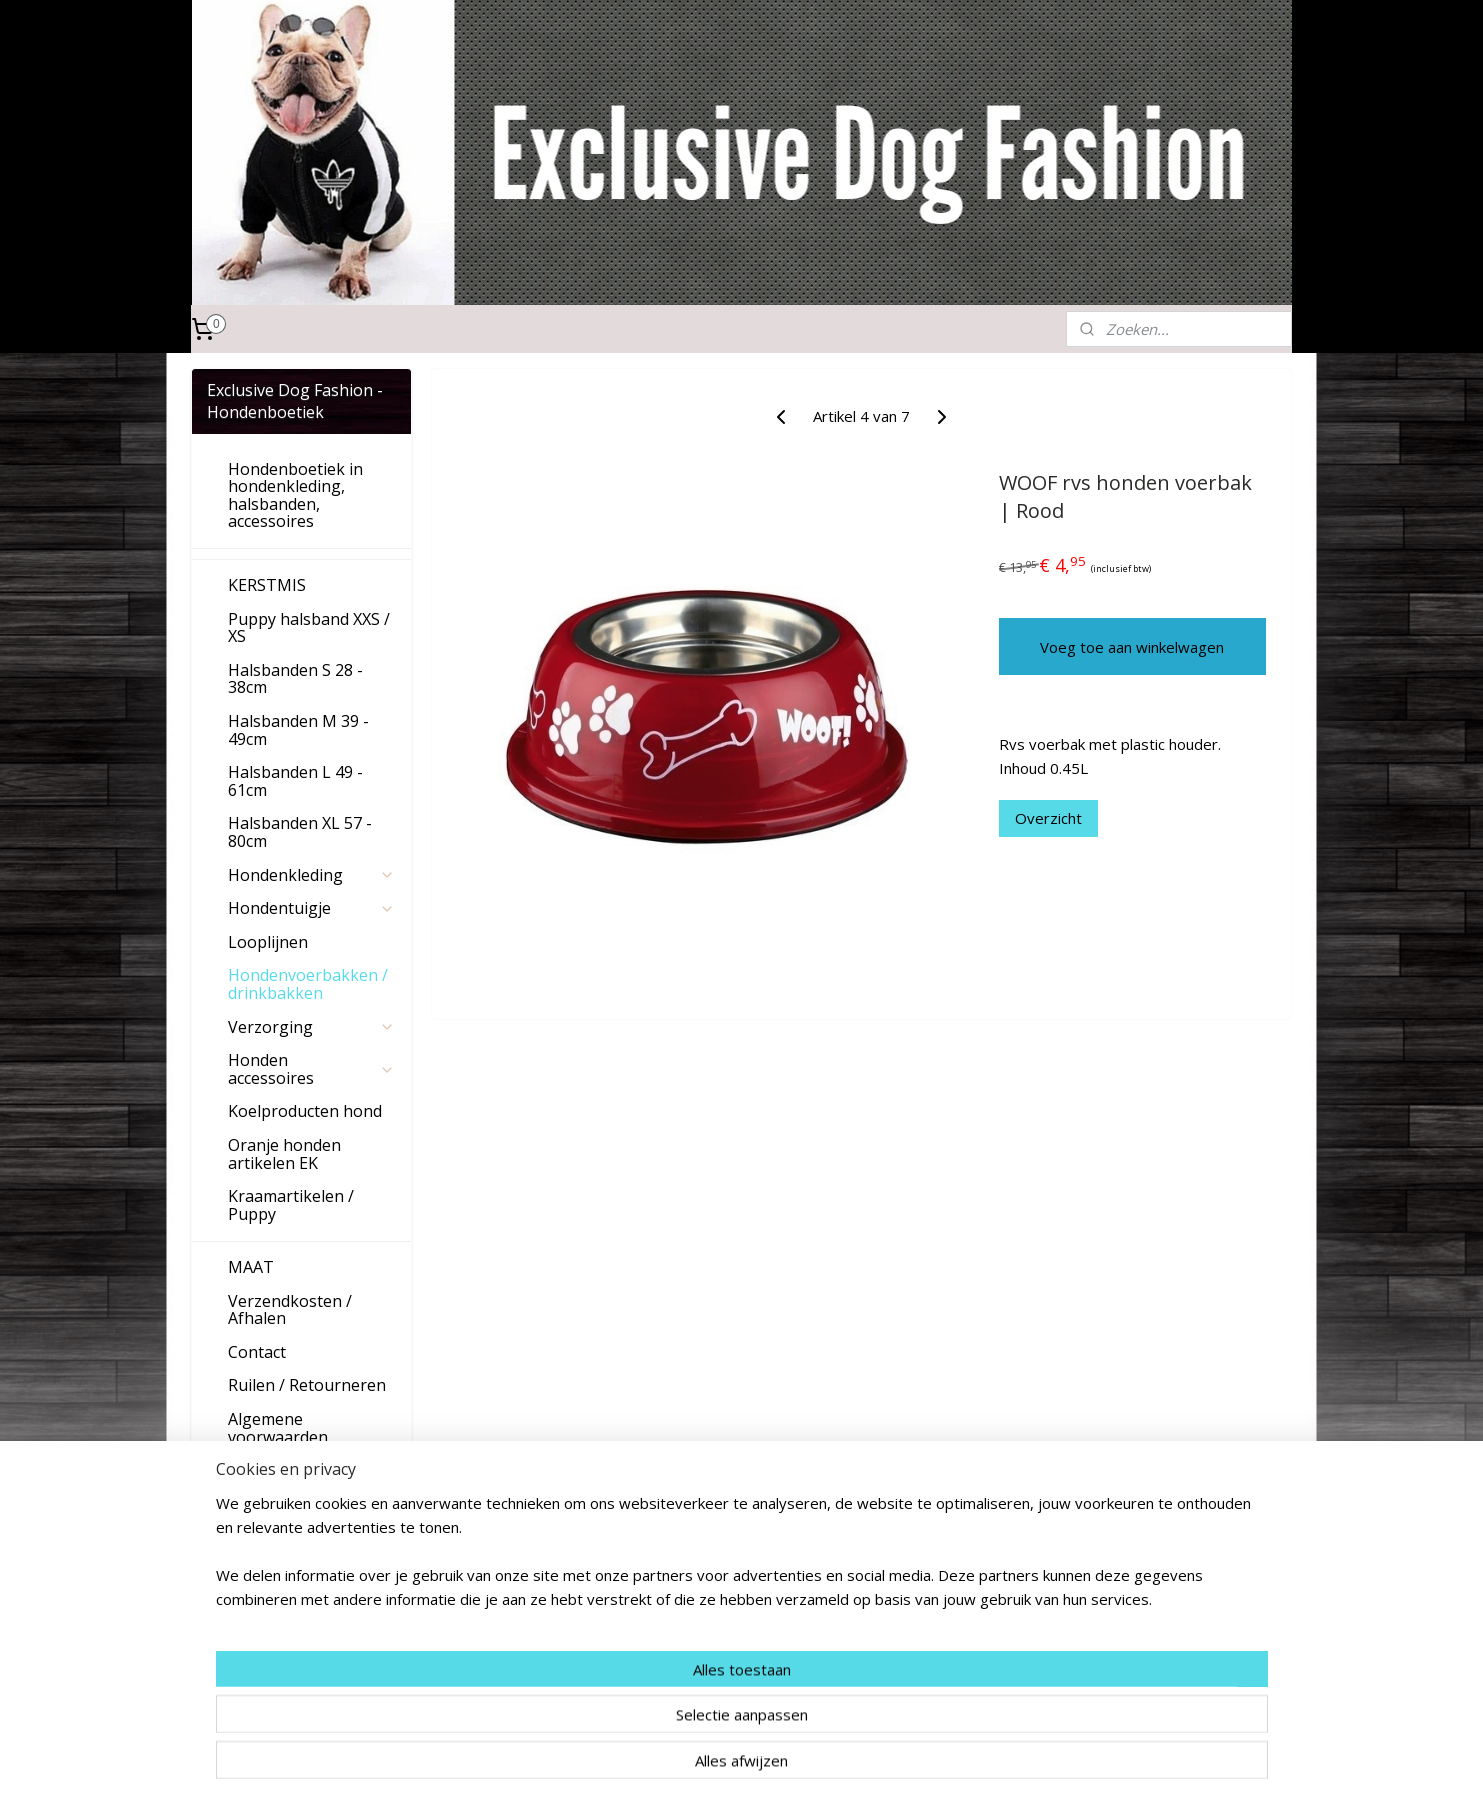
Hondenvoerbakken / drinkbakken (308, 984)
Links (248, 1470)
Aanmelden (261, 1680)
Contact (257, 1352)
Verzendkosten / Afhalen (290, 1310)
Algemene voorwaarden (278, 1428)
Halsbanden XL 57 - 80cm (300, 832)
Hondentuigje (311, 908)
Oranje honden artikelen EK (284, 1154)
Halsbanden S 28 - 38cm (295, 679)
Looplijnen (268, 942)
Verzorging (311, 1027)
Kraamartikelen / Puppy (291, 1205)
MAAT (251, 1267)
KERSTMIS (267, 585)
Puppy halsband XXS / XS (309, 628)
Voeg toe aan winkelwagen (1132, 647)
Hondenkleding (311, 875)
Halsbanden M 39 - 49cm (298, 730)
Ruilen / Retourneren (307, 1385)
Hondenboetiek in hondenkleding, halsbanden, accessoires (295, 495)
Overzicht (1047, 818)
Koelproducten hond (305, 1111)
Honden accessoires (311, 1069)
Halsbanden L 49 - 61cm (295, 781)
